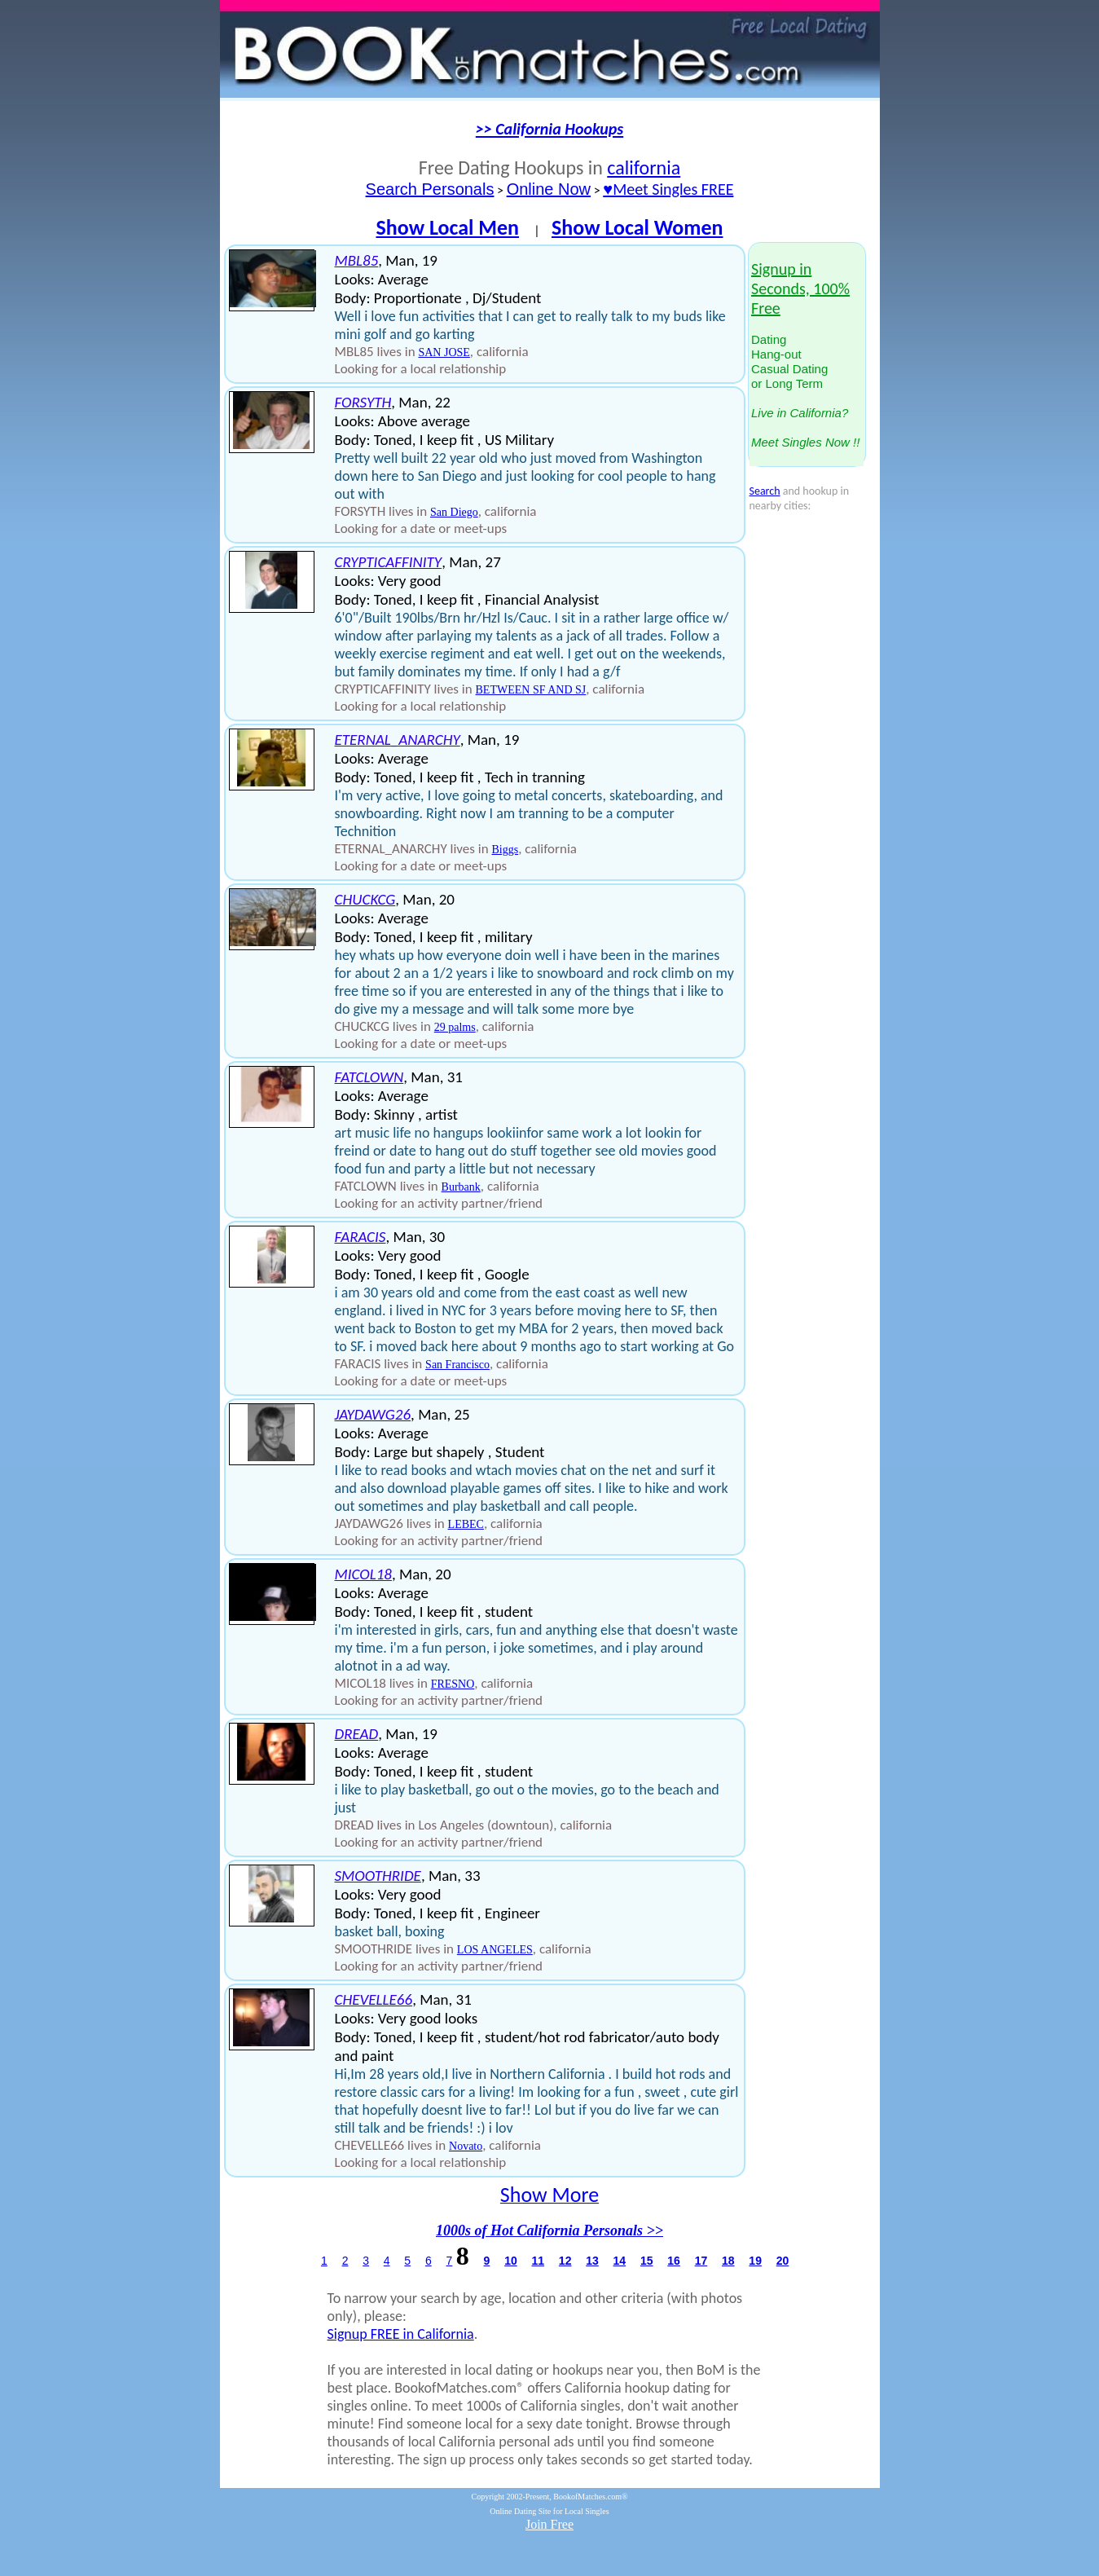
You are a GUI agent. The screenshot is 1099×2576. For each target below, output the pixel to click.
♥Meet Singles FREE (668, 189)
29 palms (455, 1027)
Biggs (505, 849)
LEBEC (466, 1524)
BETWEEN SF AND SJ (531, 690)
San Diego (454, 512)
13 (592, 2260)
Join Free (549, 2524)
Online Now (549, 189)
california (643, 167)
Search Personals (430, 189)
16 (673, 2260)
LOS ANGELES (495, 1950)
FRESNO (453, 1684)
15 (646, 2260)
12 (565, 2260)
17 (701, 2260)
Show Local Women (637, 227)
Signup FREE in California (401, 2334)
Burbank (461, 1187)
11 (537, 2260)
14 (619, 2260)
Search (765, 491)
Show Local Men (447, 227)
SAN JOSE (443, 352)
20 (782, 2260)
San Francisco (457, 1364)
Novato (465, 2146)
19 (755, 2260)
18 (728, 2260)
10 (510, 2260)
